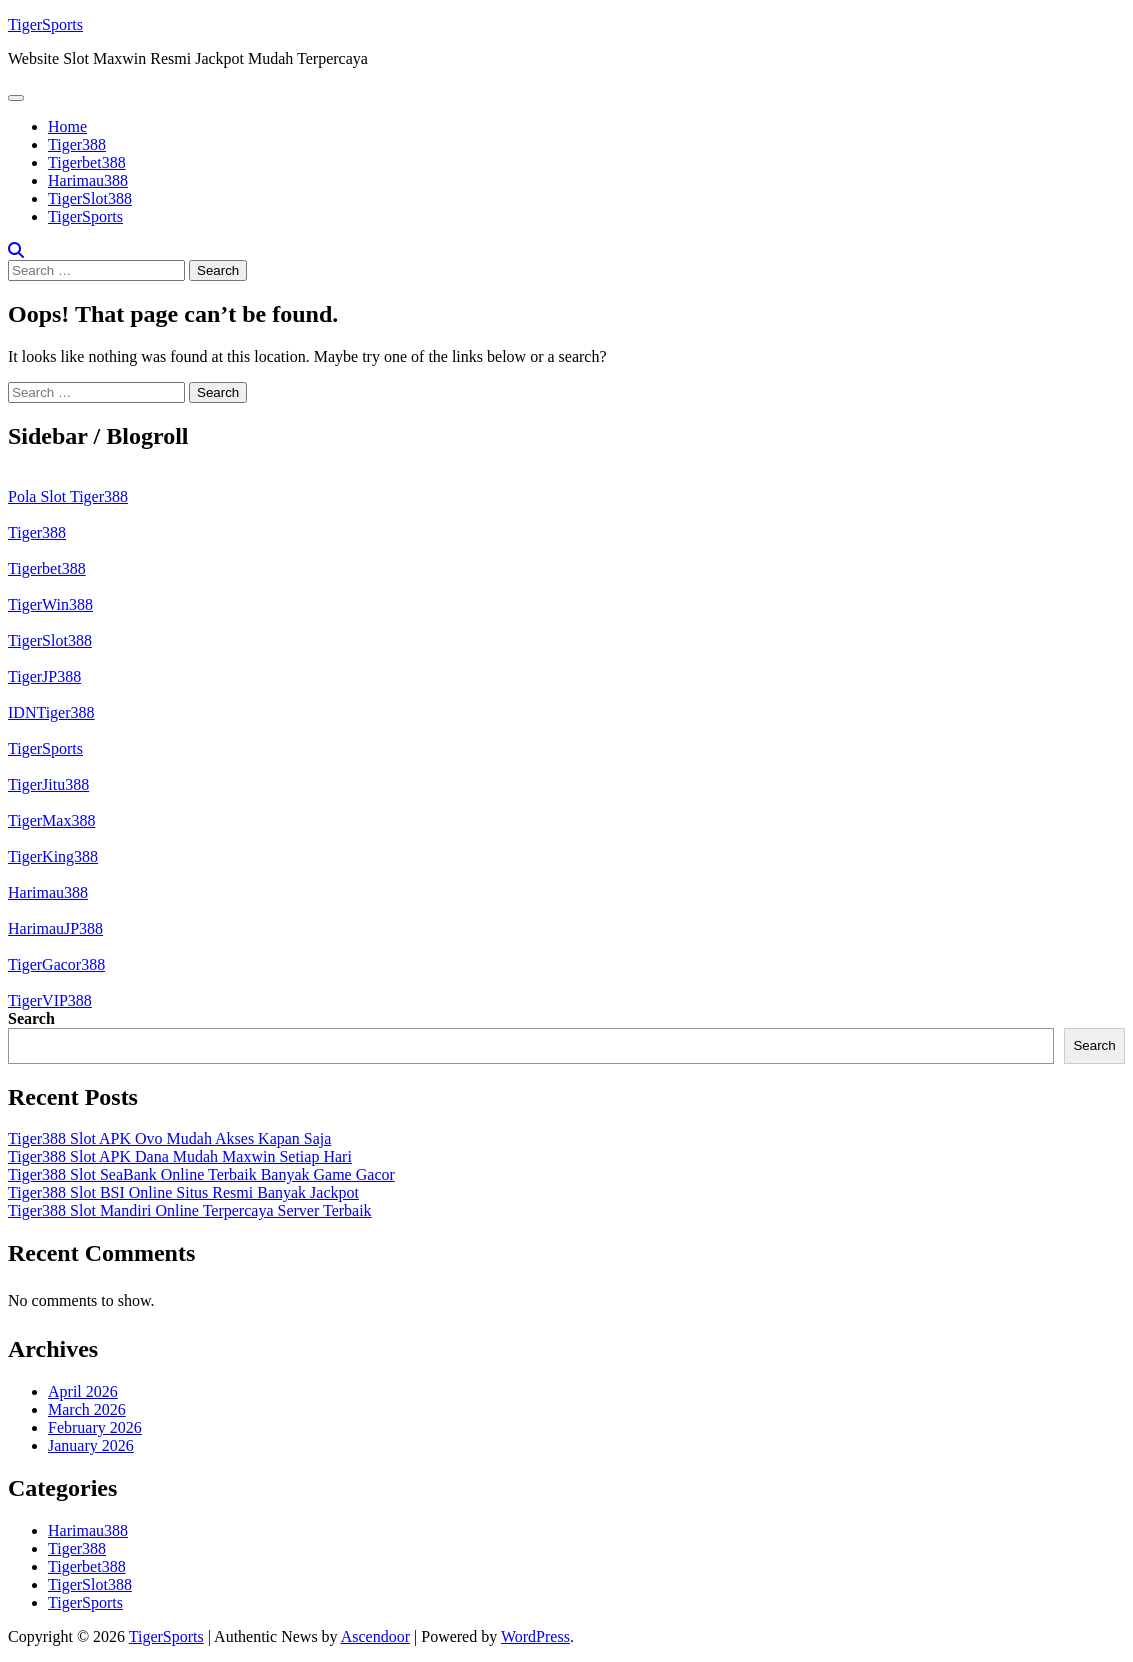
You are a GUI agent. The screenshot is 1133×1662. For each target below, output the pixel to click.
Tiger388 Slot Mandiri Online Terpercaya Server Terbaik (190, 1210)
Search (31, 1018)
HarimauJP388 (55, 928)
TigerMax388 (51, 820)
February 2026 (95, 1427)
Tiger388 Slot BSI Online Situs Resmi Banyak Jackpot (183, 1192)
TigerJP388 (44, 676)
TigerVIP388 (50, 1000)
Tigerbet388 (87, 162)
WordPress (535, 1636)
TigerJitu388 (48, 784)
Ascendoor (375, 1636)
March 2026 (87, 1409)
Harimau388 (88, 180)
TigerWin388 (50, 604)
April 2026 (83, 1391)
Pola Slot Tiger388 (68, 496)
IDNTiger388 (51, 712)
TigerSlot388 (90, 198)
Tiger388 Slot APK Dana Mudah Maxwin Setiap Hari (180, 1156)
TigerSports (45, 24)
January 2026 (91, 1445)
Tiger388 (77, 144)
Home (67, 126)
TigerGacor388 (56, 964)
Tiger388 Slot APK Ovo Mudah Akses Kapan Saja (169, 1138)
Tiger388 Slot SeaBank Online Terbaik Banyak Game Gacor (201, 1174)
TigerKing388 (53, 856)
